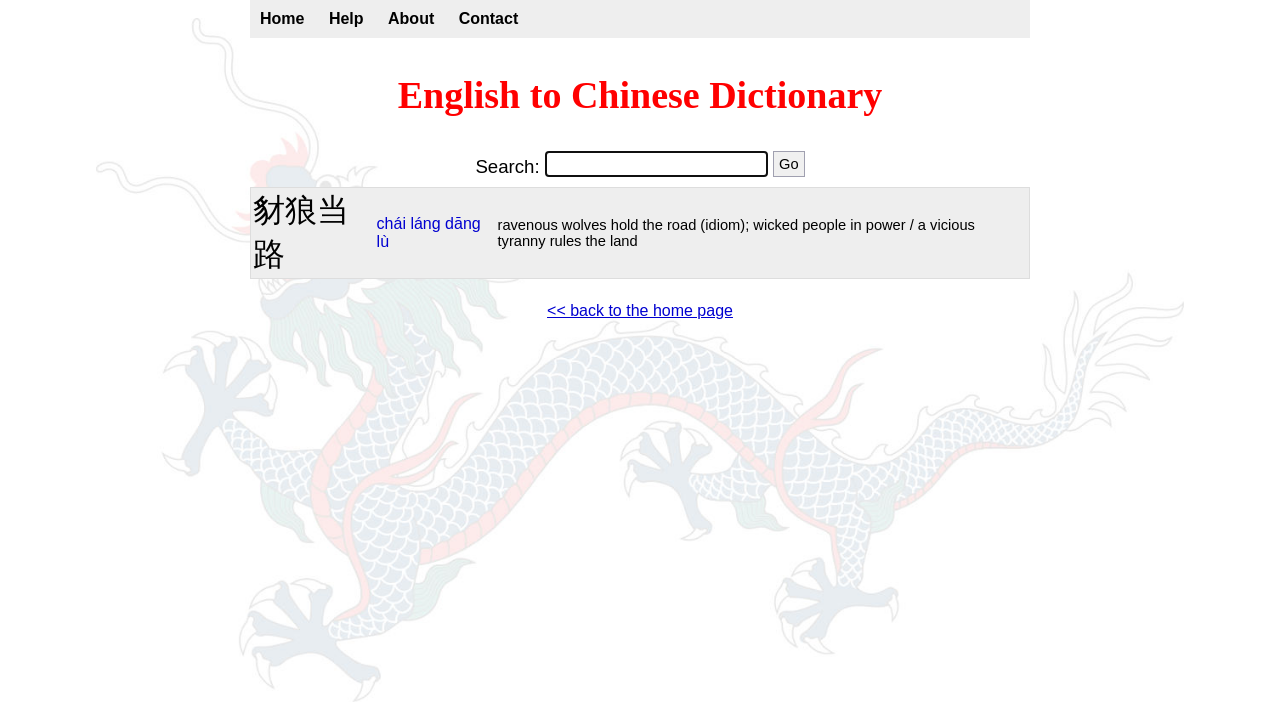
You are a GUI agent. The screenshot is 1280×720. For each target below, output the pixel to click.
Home (282, 18)
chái (391, 223)
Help (346, 18)
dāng (463, 223)
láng (425, 223)
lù (383, 241)
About (411, 18)
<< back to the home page (640, 310)
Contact (489, 18)
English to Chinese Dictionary (640, 95)
